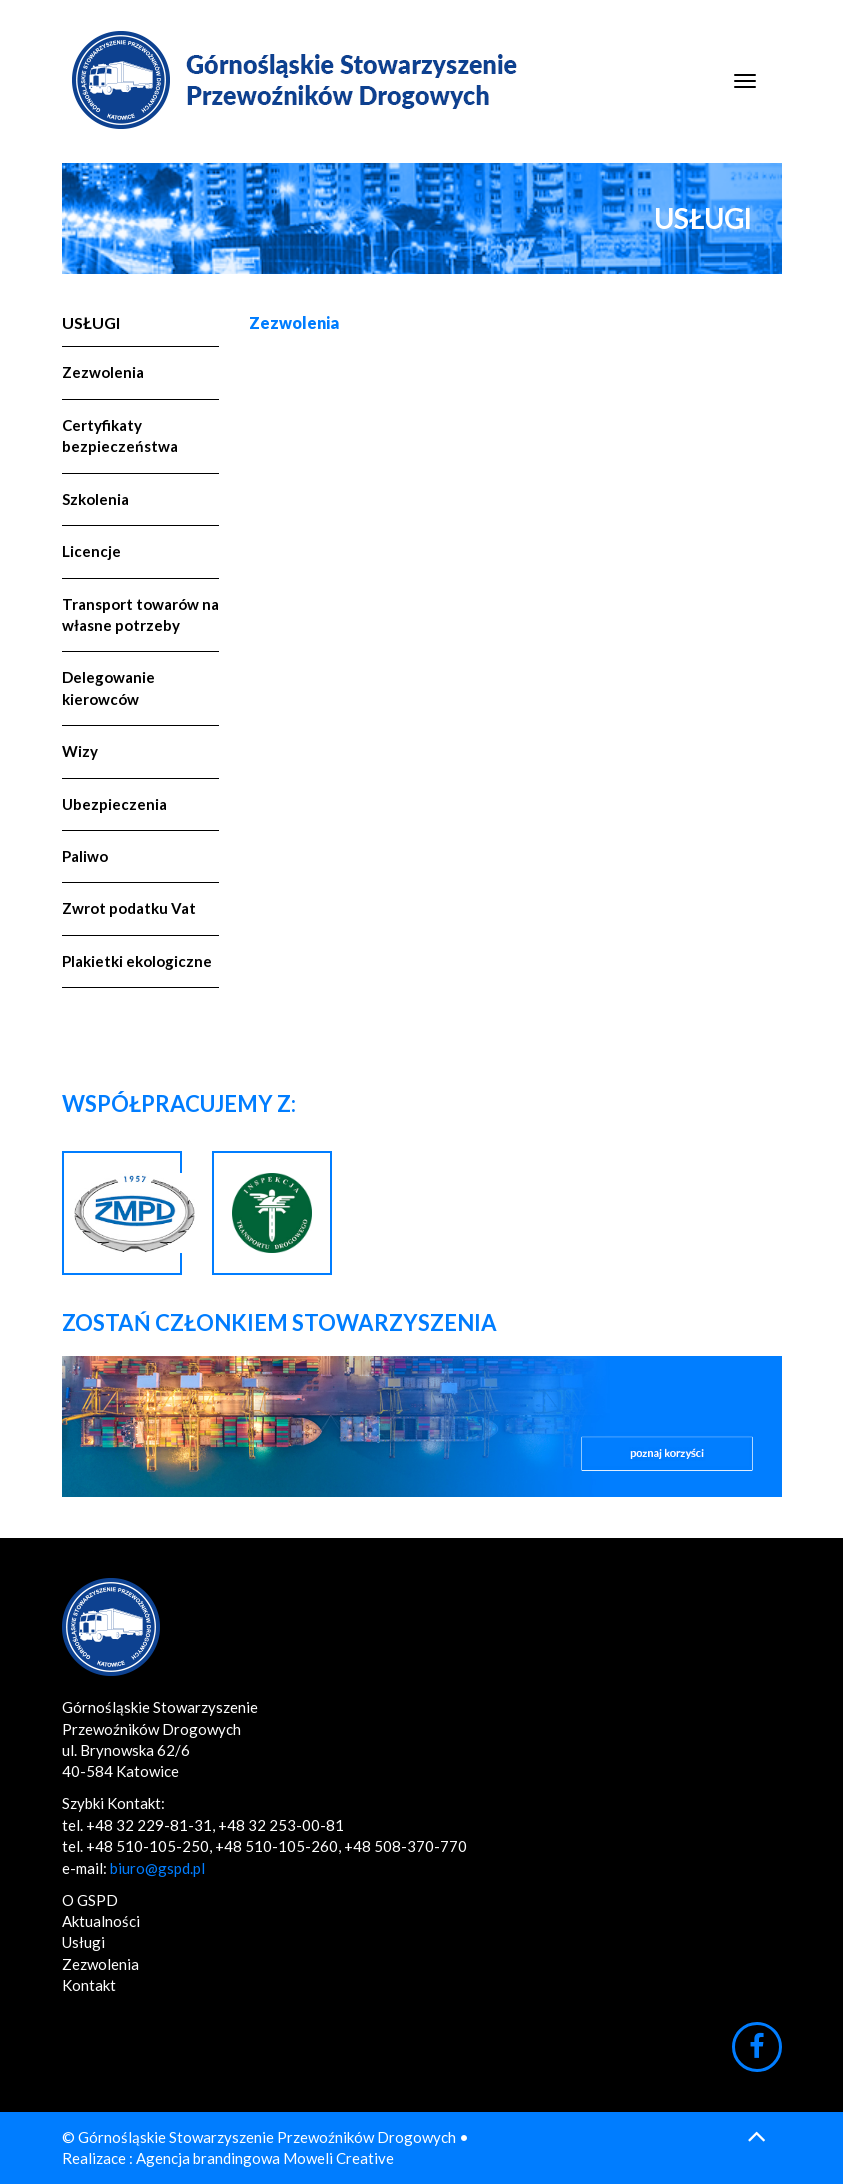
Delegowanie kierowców (108, 687)
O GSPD (90, 1900)
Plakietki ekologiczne (137, 961)
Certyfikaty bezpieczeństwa (120, 435)
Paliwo (85, 856)
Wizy (80, 751)
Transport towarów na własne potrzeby (140, 614)
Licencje (91, 551)
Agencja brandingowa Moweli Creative (265, 2158)
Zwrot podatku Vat (129, 908)
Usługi (91, 323)
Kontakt (89, 1985)
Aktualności (101, 1921)
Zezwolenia (103, 372)
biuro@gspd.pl (157, 1868)
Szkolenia (95, 499)
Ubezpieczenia (114, 804)
